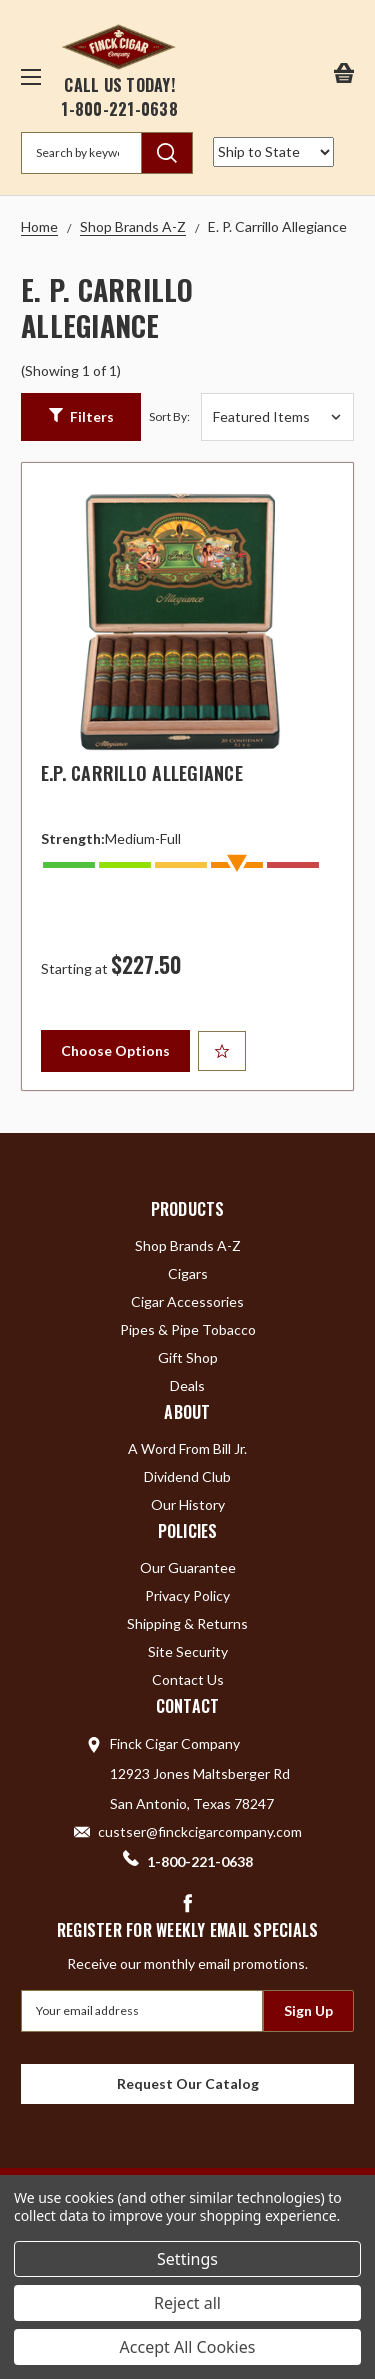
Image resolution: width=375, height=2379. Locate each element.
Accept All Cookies (188, 2347)
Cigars (188, 1273)
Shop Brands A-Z (188, 1245)
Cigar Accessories (187, 1301)
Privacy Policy (187, 1595)
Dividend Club (187, 1476)
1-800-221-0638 (119, 109)
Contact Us (188, 1679)
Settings (187, 2259)
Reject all (187, 2303)
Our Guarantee (188, 1567)
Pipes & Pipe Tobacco (188, 1329)
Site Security (188, 1651)
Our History (188, 1504)
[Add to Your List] (222, 1051)
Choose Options (115, 1050)
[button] (81, 417)
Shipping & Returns (187, 1623)
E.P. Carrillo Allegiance (142, 773)
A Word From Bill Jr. (187, 1448)
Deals (187, 1385)
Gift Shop (188, 1357)
